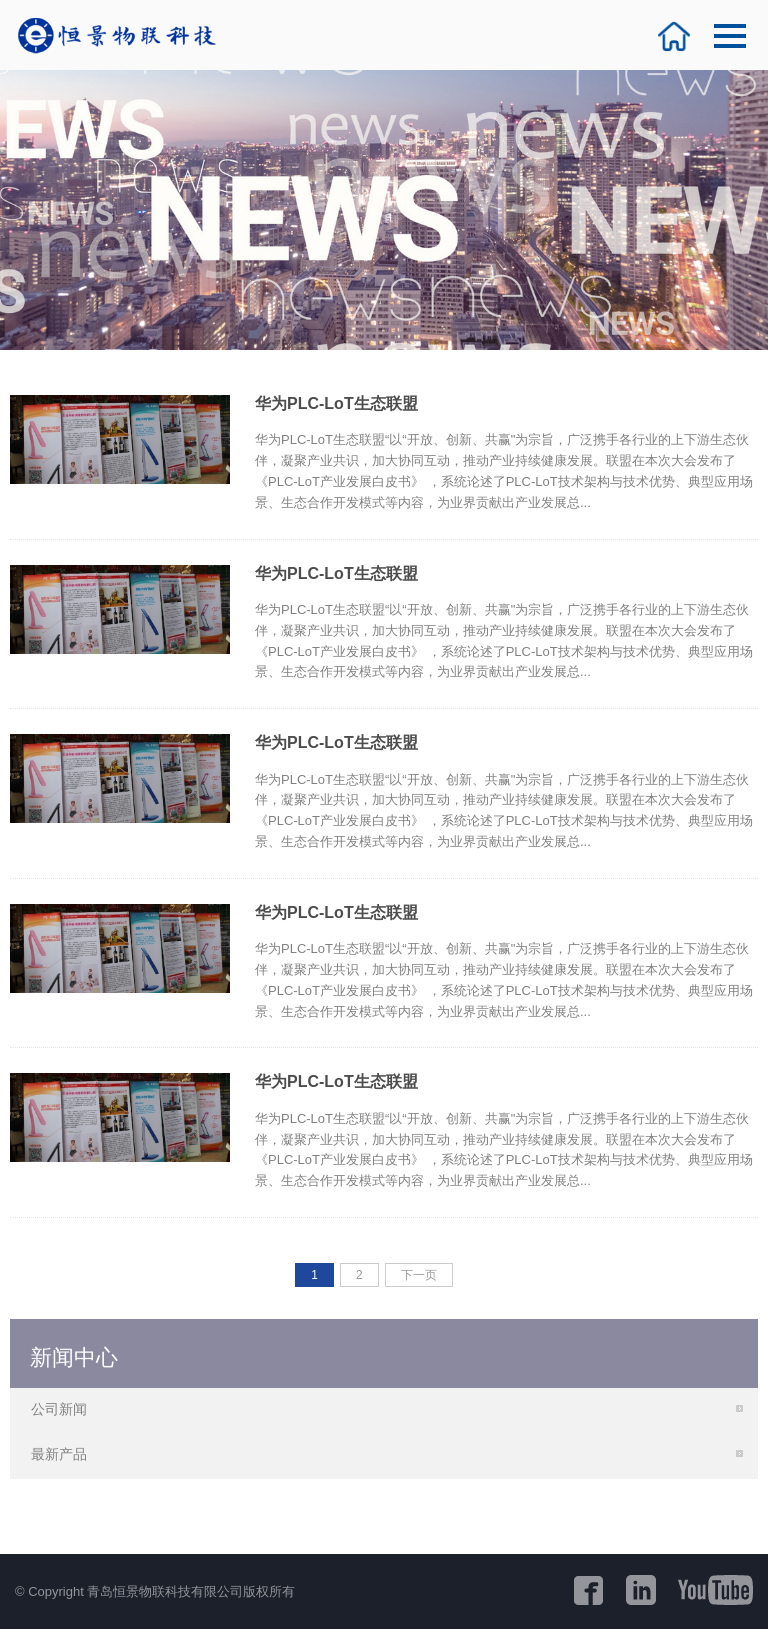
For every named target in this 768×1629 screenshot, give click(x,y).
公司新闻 (59, 1409)
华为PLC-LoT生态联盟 (336, 403)
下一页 (419, 1275)
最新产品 (59, 1454)
